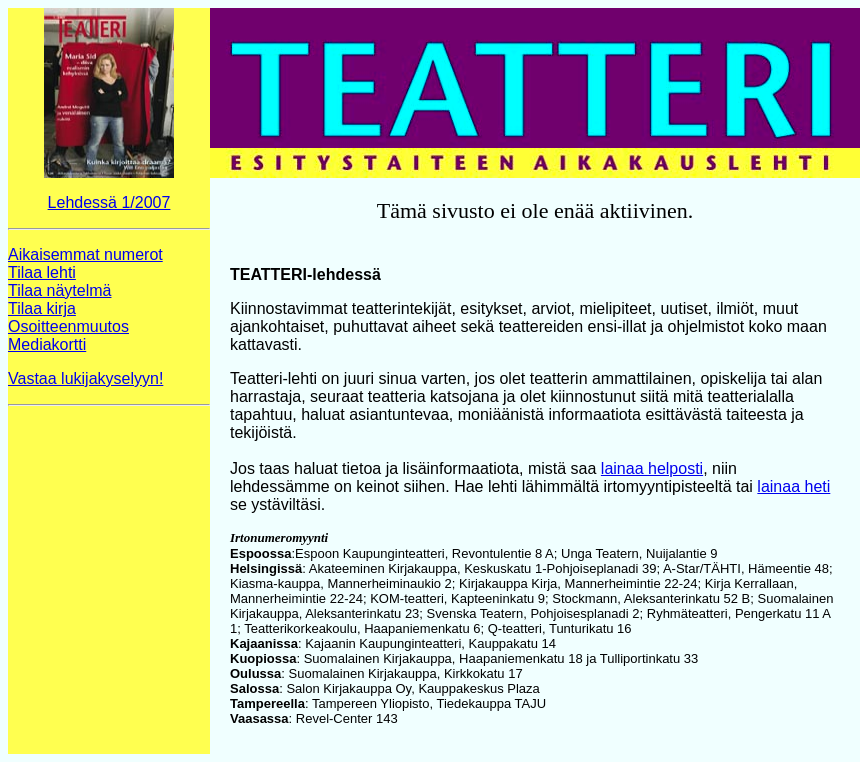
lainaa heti (793, 486)
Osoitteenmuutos (68, 326)
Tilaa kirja (42, 308)
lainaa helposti (652, 468)
